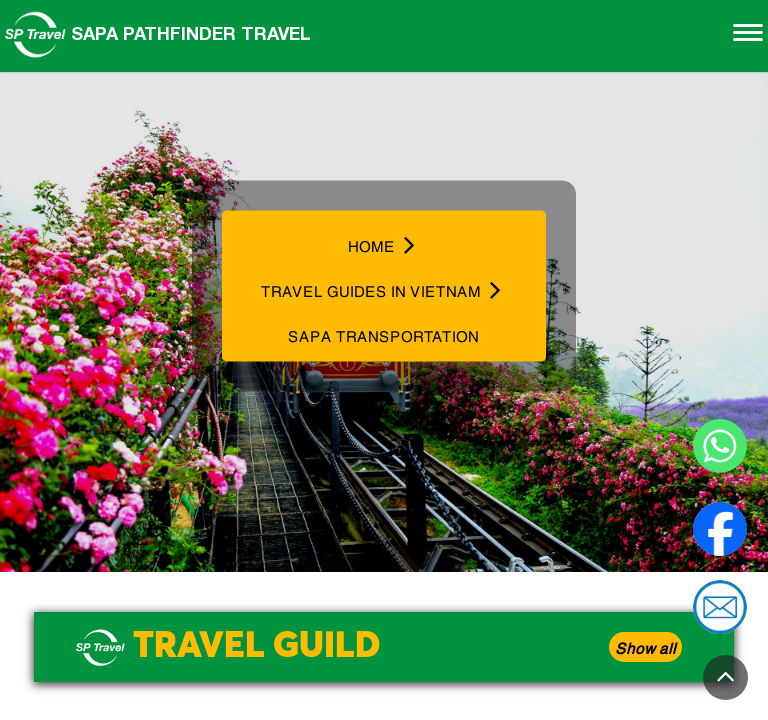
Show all (645, 647)
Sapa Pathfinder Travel (158, 33)
